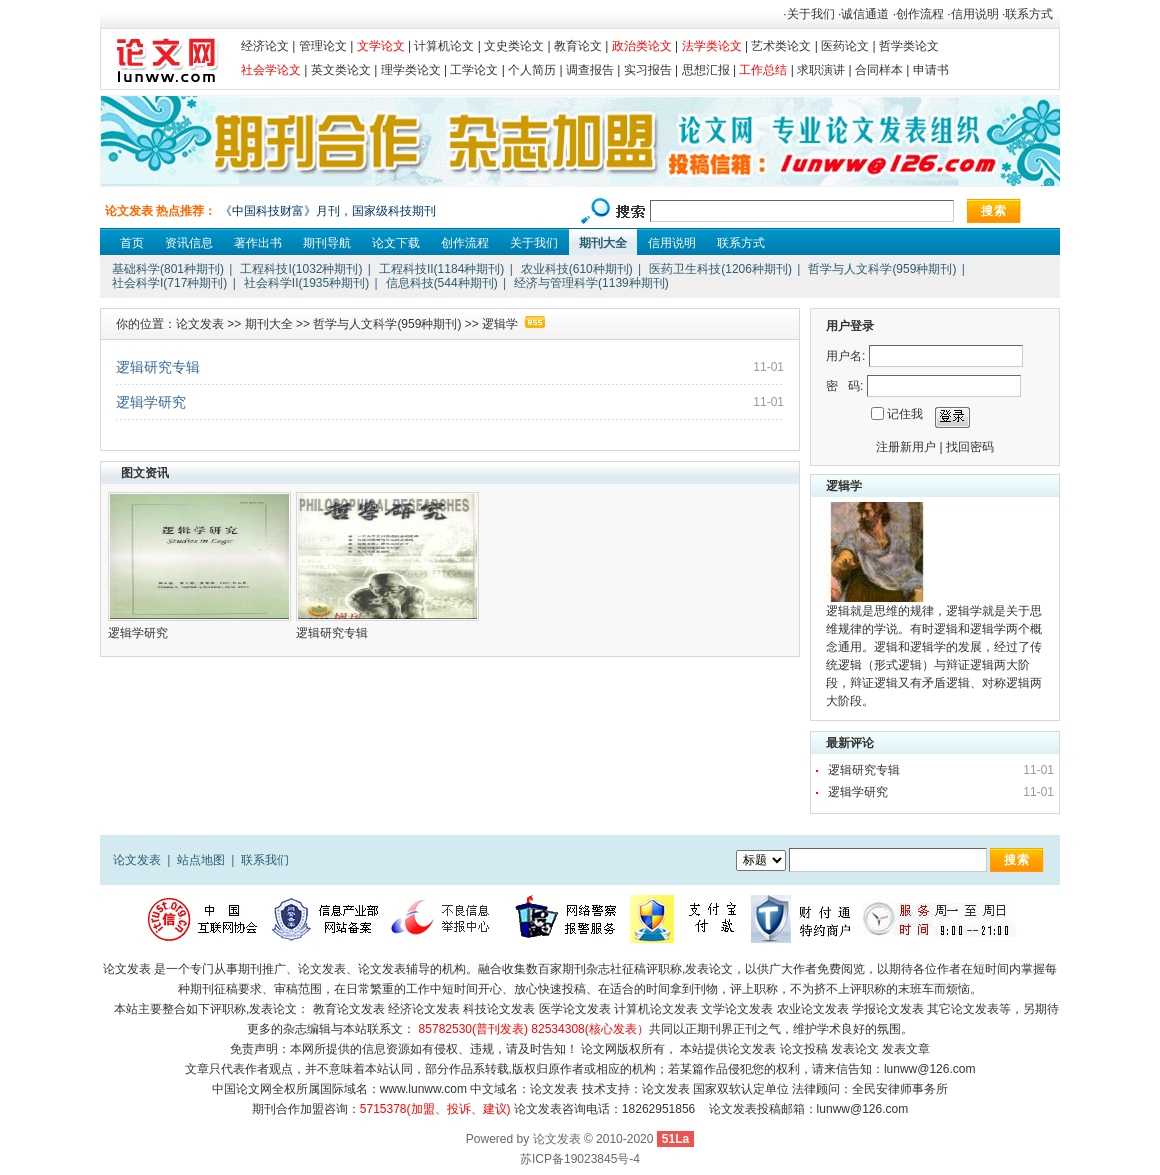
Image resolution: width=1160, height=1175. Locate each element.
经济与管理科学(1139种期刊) (591, 283)
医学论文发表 (575, 1009)
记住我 (905, 414)
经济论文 (265, 46)
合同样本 (879, 70)
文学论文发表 (737, 1009)
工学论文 (474, 70)
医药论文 (845, 46)
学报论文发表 (888, 1009)
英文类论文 (341, 70)
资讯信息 (189, 243)
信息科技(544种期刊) (442, 283)
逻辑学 (500, 324)
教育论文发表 (349, 1009)
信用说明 (975, 14)
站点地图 (201, 860)
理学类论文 (411, 70)
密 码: (844, 386)
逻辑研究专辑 (158, 367)
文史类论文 (514, 46)
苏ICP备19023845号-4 (580, 1159)
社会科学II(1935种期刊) (306, 283)
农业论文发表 (813, 1009)
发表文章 (906, 1049)
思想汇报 (706, 70)
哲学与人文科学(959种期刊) (882, 269)
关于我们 (811, 14)
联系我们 (265, 860)
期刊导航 (327, 243)
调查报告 (590, 70)
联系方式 (1029, 14)
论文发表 (200, 324)
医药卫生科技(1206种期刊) (720, 269)
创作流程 (920, 14)
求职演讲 (821, 70)
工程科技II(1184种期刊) (441, 269)
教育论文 (578, 46)
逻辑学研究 (151, 402)
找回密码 (970, 447)
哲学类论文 (909, 46)
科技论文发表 (499, 1009)
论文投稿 (804, 1049)
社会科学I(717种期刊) (169, 283)
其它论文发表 (963, 1009)
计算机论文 (444, 46)
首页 (132, 243)
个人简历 (532, 70)
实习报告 (648, 70)
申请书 (931, 70)
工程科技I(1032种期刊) (301, 269)
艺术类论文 (781, 46)
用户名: (845, 356)
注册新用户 (906, 447)
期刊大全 (603, 243)
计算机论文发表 (656, 1009)
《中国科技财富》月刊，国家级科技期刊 (328, 211)
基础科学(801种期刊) (168, 269)
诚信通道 (865, 14)
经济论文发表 (424, 1009)
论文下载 (396, 243)
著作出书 (258, 243)
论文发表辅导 (394, 969)
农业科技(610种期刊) (577, 269)
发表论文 (709, 969)
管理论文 (323, 46)
